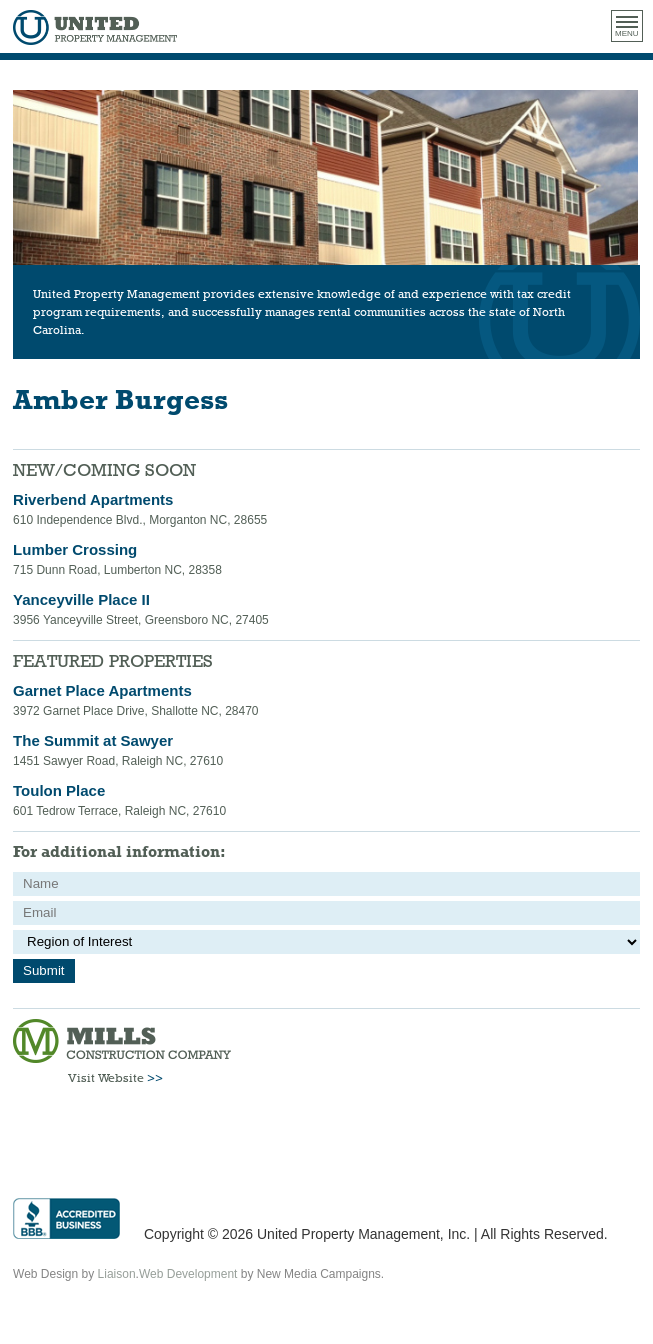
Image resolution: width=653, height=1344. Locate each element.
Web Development (188, 1274)
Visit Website (115, 1078)
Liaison (117, 1274)
